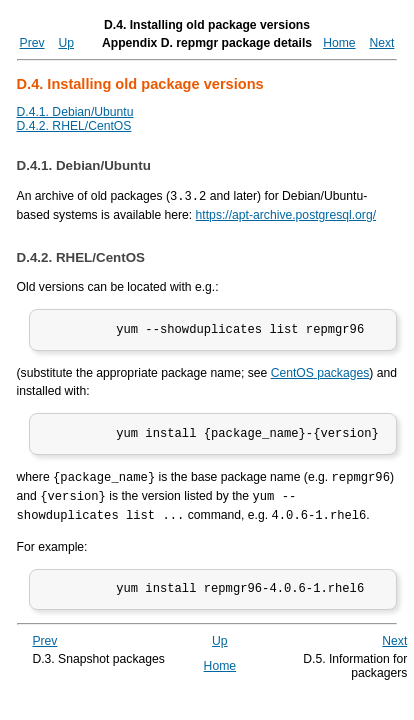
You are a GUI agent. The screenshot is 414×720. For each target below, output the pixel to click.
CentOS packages (320, 376)
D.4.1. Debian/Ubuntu (75, 112)
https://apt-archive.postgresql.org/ (286, 214)
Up (66, 43)
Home (339, 43)
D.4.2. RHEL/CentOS (74, 126)
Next (381, 43)
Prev (32, 43)
